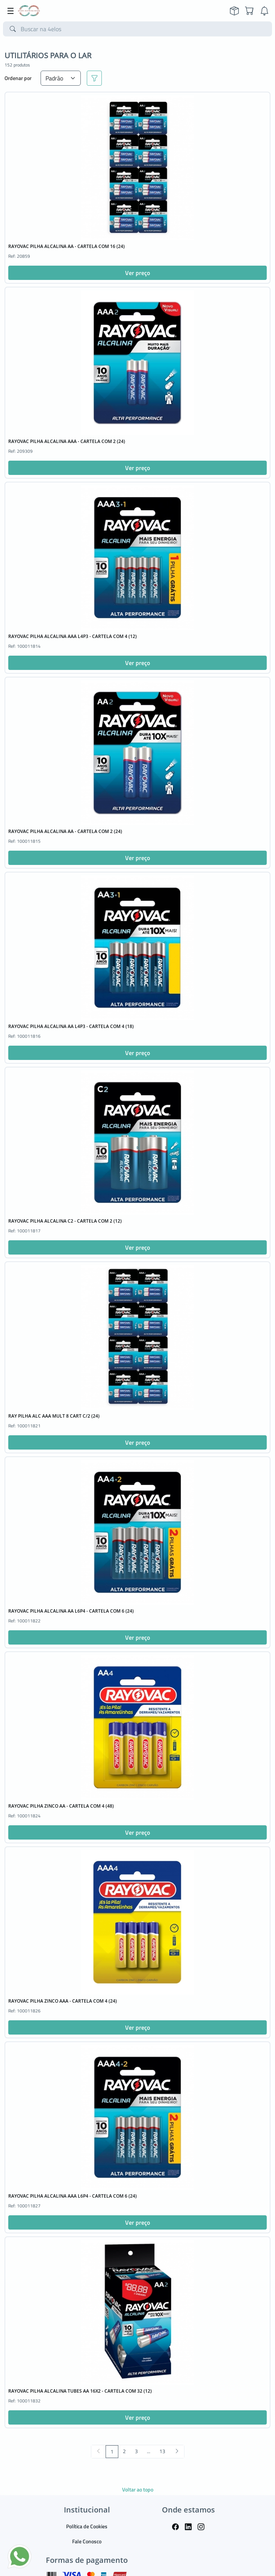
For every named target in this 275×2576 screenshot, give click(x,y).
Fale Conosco (86, 2541)
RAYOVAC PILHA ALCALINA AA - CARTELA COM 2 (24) (65, 831)
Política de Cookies (86, 2526)
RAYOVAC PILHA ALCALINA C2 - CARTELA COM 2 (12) (65, 1221)
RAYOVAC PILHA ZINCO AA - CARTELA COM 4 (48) (61, 1806)
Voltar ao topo (137, 2489)
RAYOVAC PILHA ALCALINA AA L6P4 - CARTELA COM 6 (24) (71, 1611)
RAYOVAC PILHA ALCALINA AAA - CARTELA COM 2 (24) (66, 441)
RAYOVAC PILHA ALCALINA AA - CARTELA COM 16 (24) (66, 246)
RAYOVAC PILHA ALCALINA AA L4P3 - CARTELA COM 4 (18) (71, 1026)
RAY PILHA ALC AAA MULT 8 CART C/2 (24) (54, 1416)
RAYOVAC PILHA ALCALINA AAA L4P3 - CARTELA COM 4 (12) (72, 636)
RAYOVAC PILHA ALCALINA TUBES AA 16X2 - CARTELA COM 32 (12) (80, 2391)
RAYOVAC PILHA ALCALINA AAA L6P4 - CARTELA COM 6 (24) (72, 2196)
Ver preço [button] (137, 272)
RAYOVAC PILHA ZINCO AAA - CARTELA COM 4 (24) (62, 2001)
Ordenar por (18, 78)
